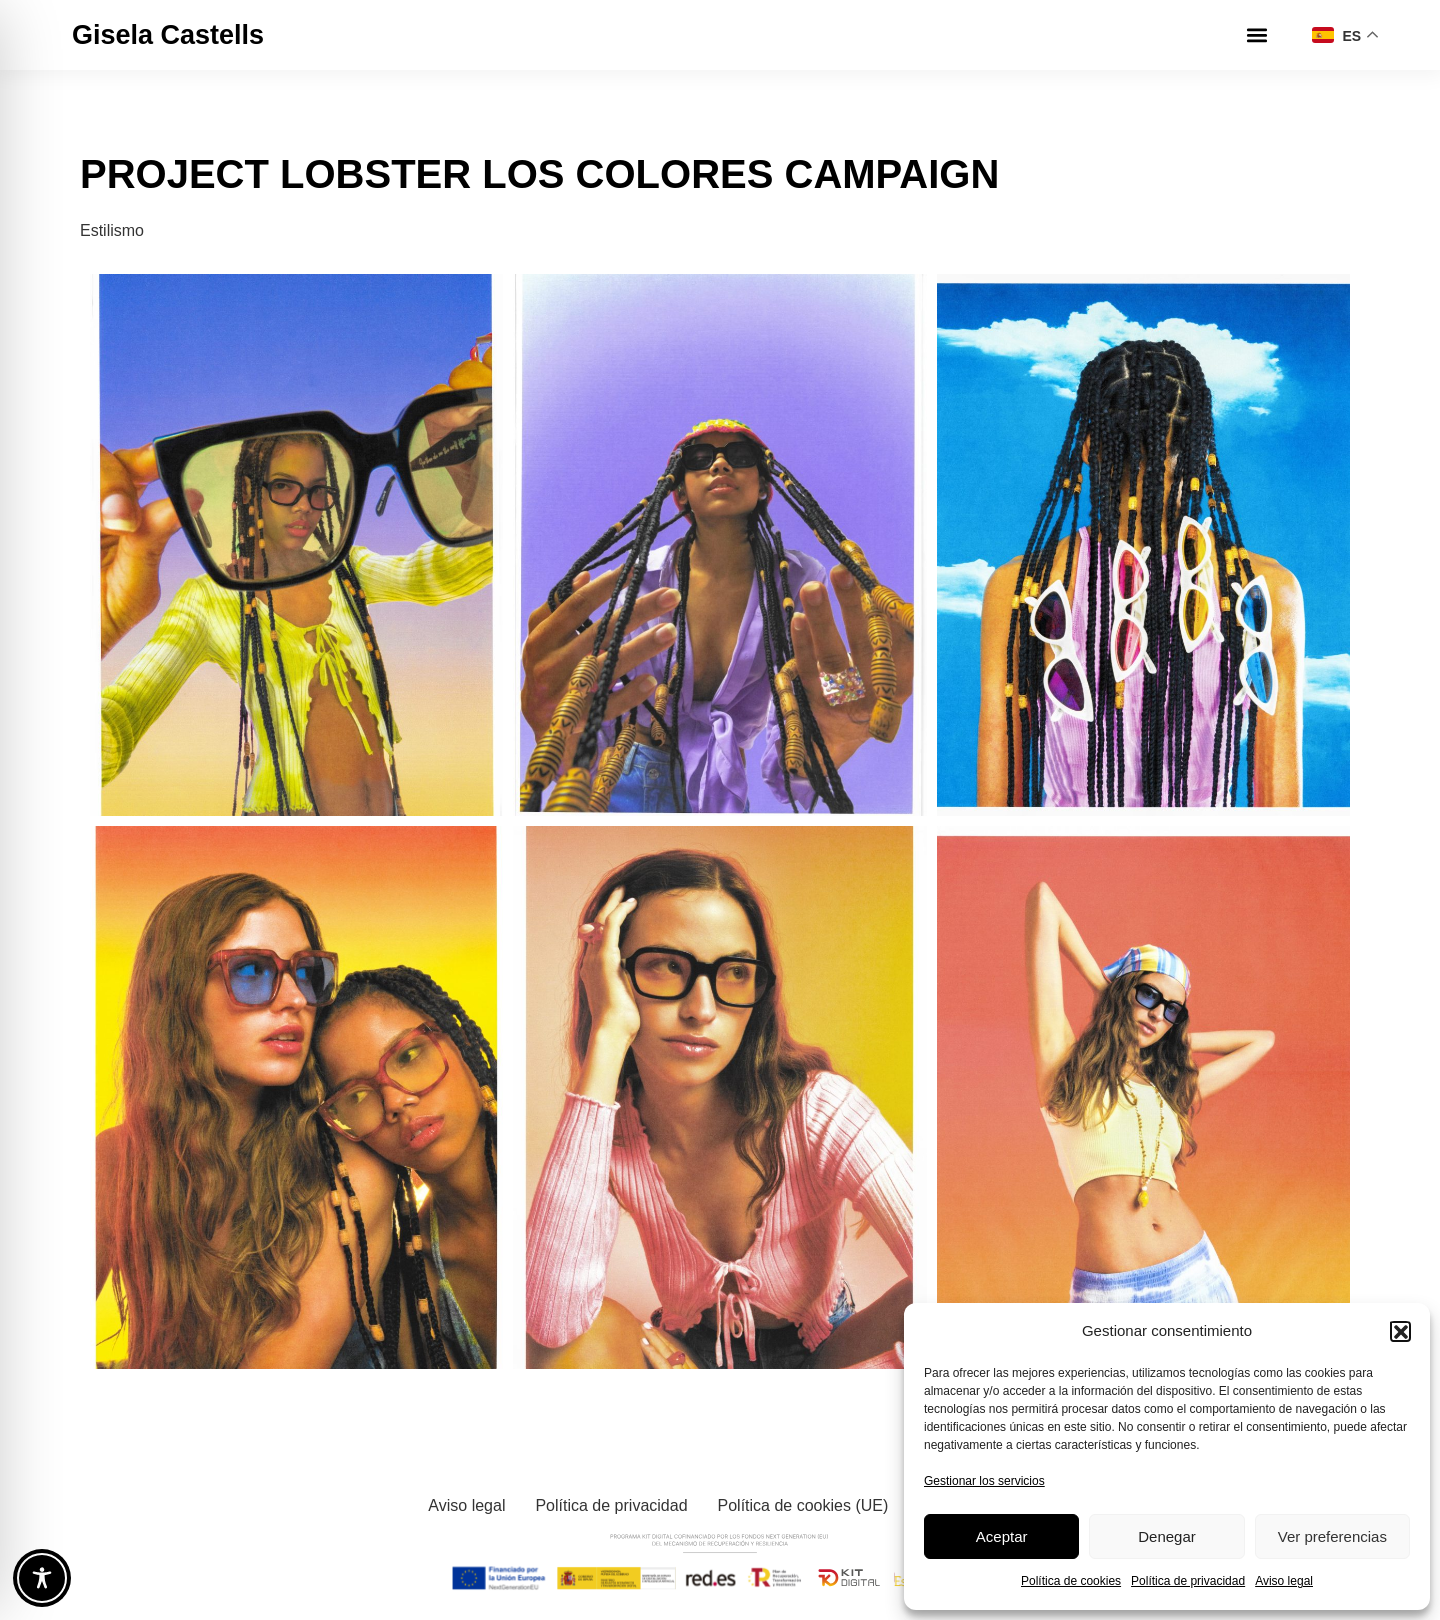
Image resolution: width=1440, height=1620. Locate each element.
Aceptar (1002, 1536)
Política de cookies (1071, 1581)
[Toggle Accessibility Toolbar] (42, 1578)
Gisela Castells (168, 35)
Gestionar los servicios (984, 1481)
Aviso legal (1284, 1581)
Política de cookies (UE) (803, 1505)
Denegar (1167, 1536)
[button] (1400, 1331)
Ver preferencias (1332, 1536)
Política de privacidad (1188, 1581)
